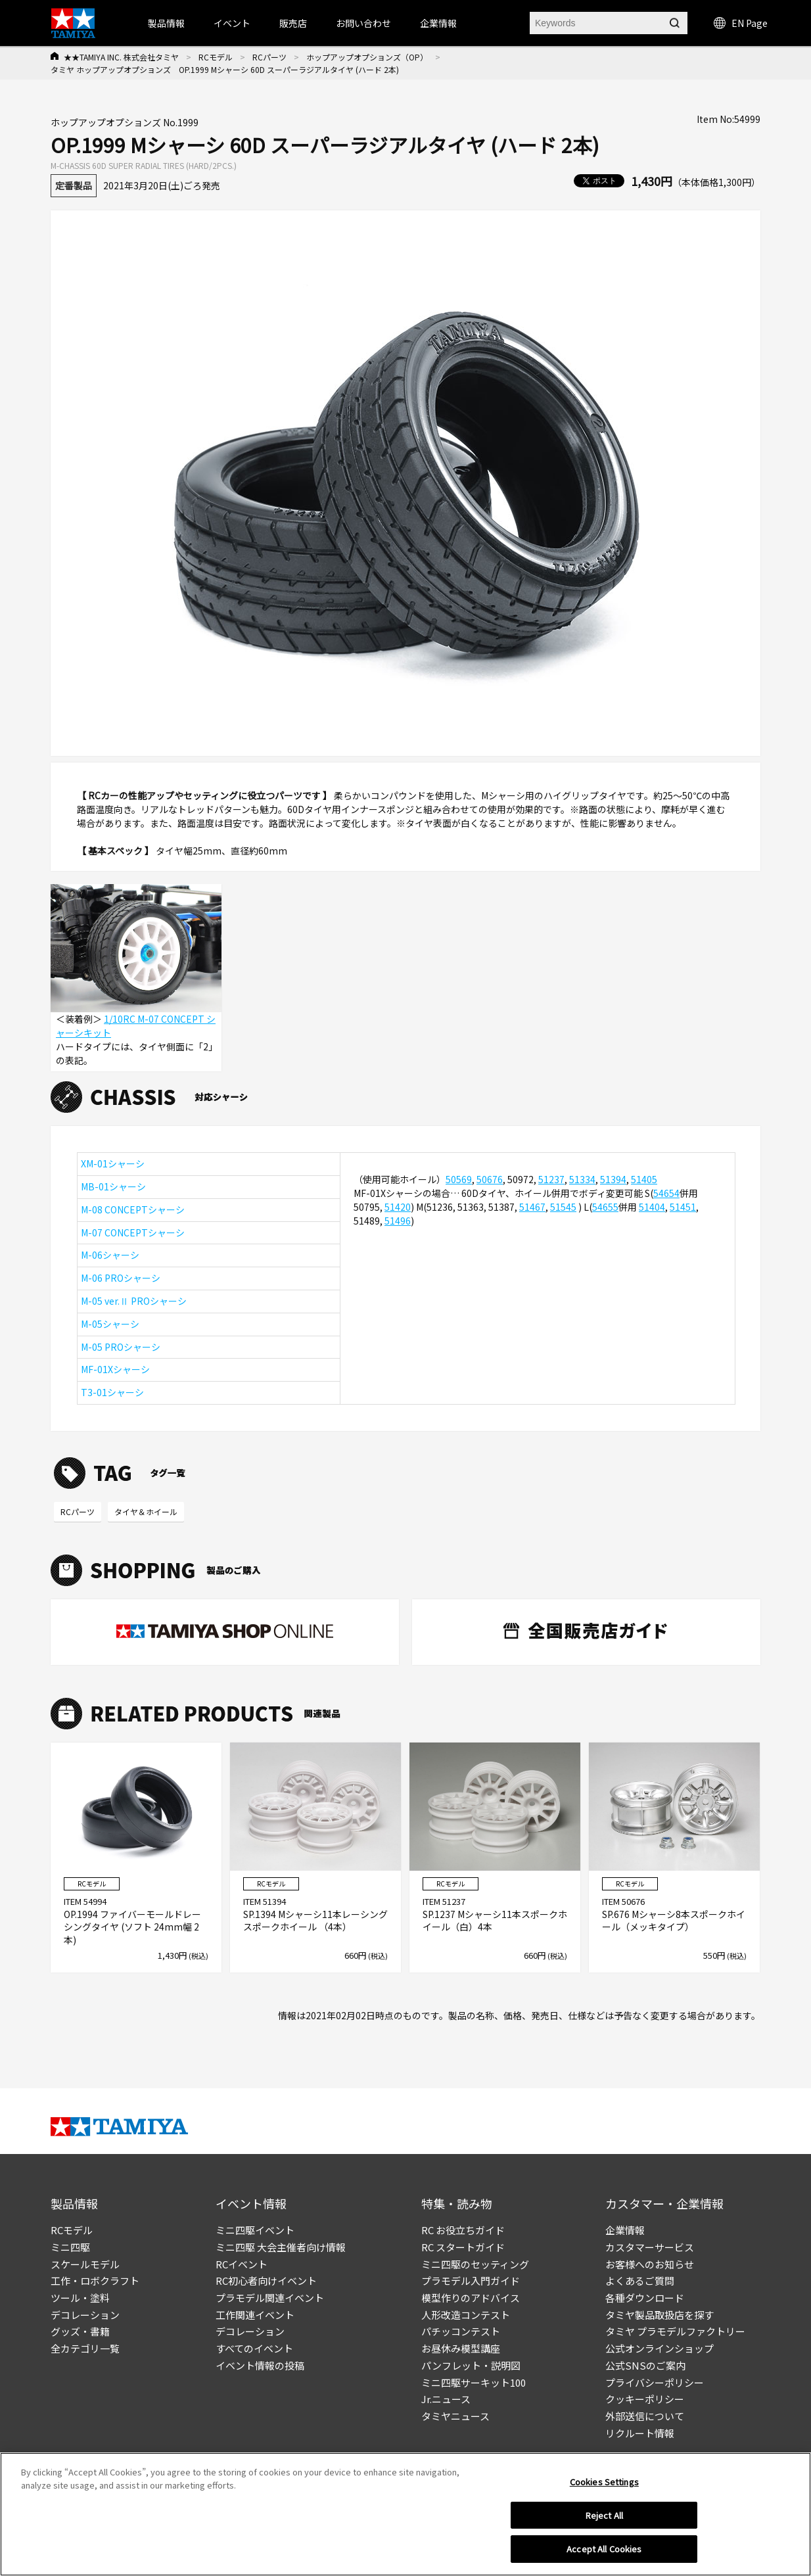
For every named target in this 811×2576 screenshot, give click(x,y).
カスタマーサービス (649, 2247)
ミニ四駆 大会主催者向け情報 (281, 2247)
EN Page (741, 23)
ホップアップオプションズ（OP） (367, 56)
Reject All (604, 2517)
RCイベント (241, 2264)
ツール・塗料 (80, 2298)
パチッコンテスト (460, 2331)
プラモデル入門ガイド (470, 2280)
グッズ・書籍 (80, 2331)
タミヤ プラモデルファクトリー (675, 2331)
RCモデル (215, 56)
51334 (582, 1179)
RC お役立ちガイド (463, 2230)
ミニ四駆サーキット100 (473, 2382)
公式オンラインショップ (659, 2348)
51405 (644, 1179)
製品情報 (166, 23)
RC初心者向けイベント (266, 2280)
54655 (605, 1206)
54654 (666, 1193)
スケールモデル (85, 2264)
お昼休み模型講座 (460, 2348)
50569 (459, 1179)
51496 (397, 1220)
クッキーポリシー (644, 2399)
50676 (489, 1179)
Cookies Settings (604, 2483)
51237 (551, 1179)
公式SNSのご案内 (645, 2365)
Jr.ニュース (446, 2399)
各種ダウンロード (644, 2298)
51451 (683, 1206)
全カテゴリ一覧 (85, 2348)
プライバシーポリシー (654, 2382)
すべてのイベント (254, 2348)
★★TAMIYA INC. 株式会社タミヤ (121, 56)
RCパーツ (269, 56)
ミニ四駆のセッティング (475, 2264)
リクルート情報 (639, 2433)
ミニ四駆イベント (255, 2230)
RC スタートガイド (463, 2247)
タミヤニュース (455, 2416)
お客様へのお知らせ (649, 2264)
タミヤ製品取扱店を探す (659, 2315)
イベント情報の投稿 (260, 2365)
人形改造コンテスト (465, 2315)
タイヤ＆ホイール (145, 1511)
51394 (613, 1179)
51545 (563, 1206)
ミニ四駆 (70, 2247)
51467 (532, 1206)
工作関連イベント (255, 2315)
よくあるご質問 (639, 2280)
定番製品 (73, 185)
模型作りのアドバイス (470, 2298)
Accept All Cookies (604, 2550)
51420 (397, 1206)
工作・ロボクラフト (95, 2280)
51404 (652, 1206)
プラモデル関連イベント (270, 2298)
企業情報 (625, 2230)
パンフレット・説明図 (471, 2365)
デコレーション (85, 2315)
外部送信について (644, 2416)
